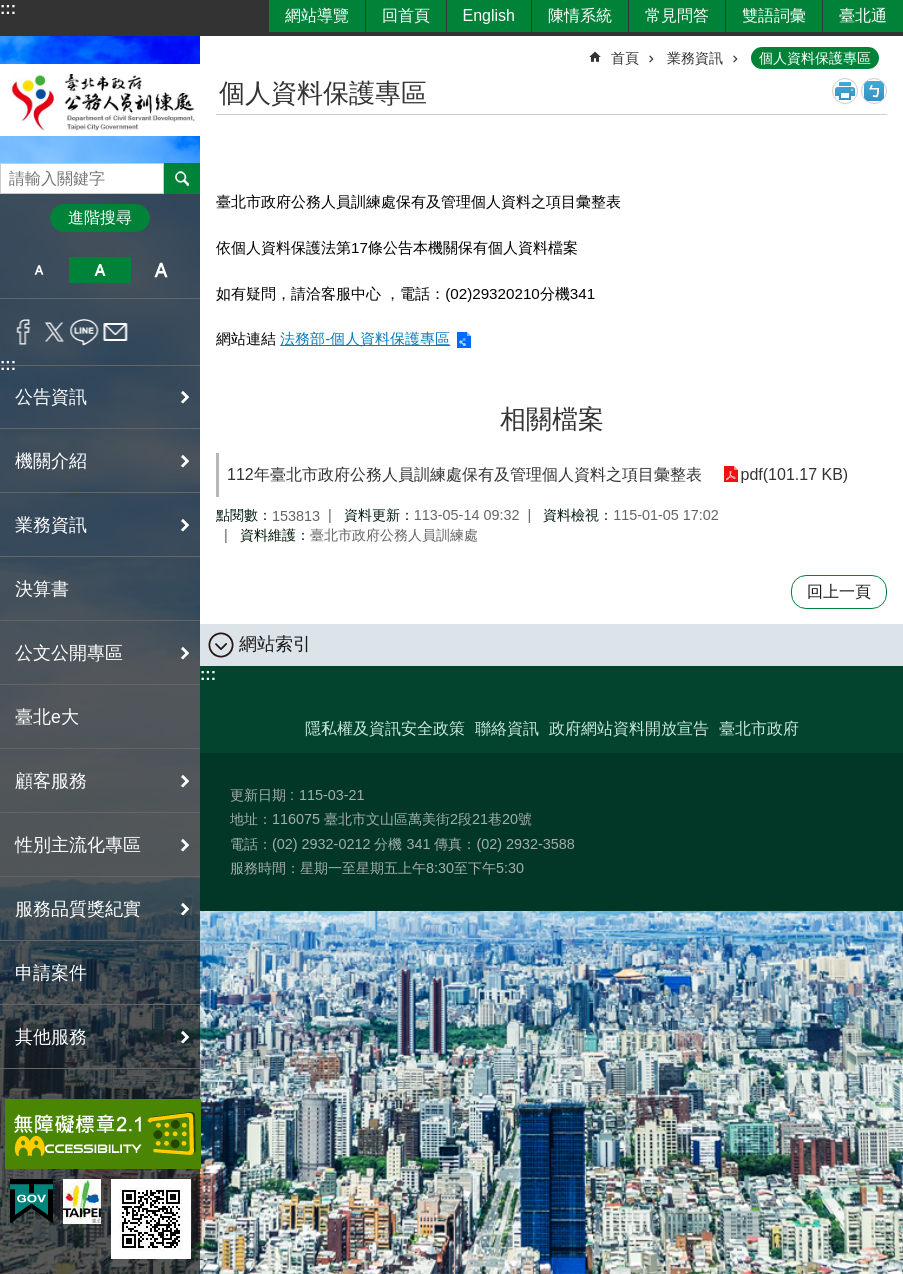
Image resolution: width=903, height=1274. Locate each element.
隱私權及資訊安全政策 (385, 728)
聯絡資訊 (507, 728)
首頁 (625, 58)
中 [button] (99, 270)
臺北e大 (47, 717)
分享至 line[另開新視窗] (84, 332)
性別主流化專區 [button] (78, 845)
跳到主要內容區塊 (10, 10)
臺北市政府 (759, 728)
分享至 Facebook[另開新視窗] (23, 332)
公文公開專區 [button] (69, 653)
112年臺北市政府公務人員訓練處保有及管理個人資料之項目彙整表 (464, 474)
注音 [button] (874, 91)
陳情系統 (580, 15)
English (489, 15)
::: (8, 8)
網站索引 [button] (275, 644)
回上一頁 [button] (839, 591)
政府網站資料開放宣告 (629, 728)
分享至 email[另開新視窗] (115, 332)
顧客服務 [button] (51, 781)
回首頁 (406, 15)
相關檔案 (552, 419)
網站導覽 (317, 15)
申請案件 (51, 973)
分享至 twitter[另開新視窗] (54, 332)
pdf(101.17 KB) (794, 474)
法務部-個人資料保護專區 (365, 338)
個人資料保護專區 (815, 58)
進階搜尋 (100, 217)
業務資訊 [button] (51, 525)
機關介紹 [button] (51, 461)
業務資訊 (695, 58)
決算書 (42, 589)
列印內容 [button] (845, 91)
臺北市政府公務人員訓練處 (100, 99)
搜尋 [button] (182, 178)
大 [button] (161, 270)
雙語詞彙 (774, 15)
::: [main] (229, 49)
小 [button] (38, 270)
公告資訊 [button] (51, 397)
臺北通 (863, 15)
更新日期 (258, 795)
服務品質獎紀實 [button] (78, 909)
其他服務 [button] (51, 1037)
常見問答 (677, 15)
